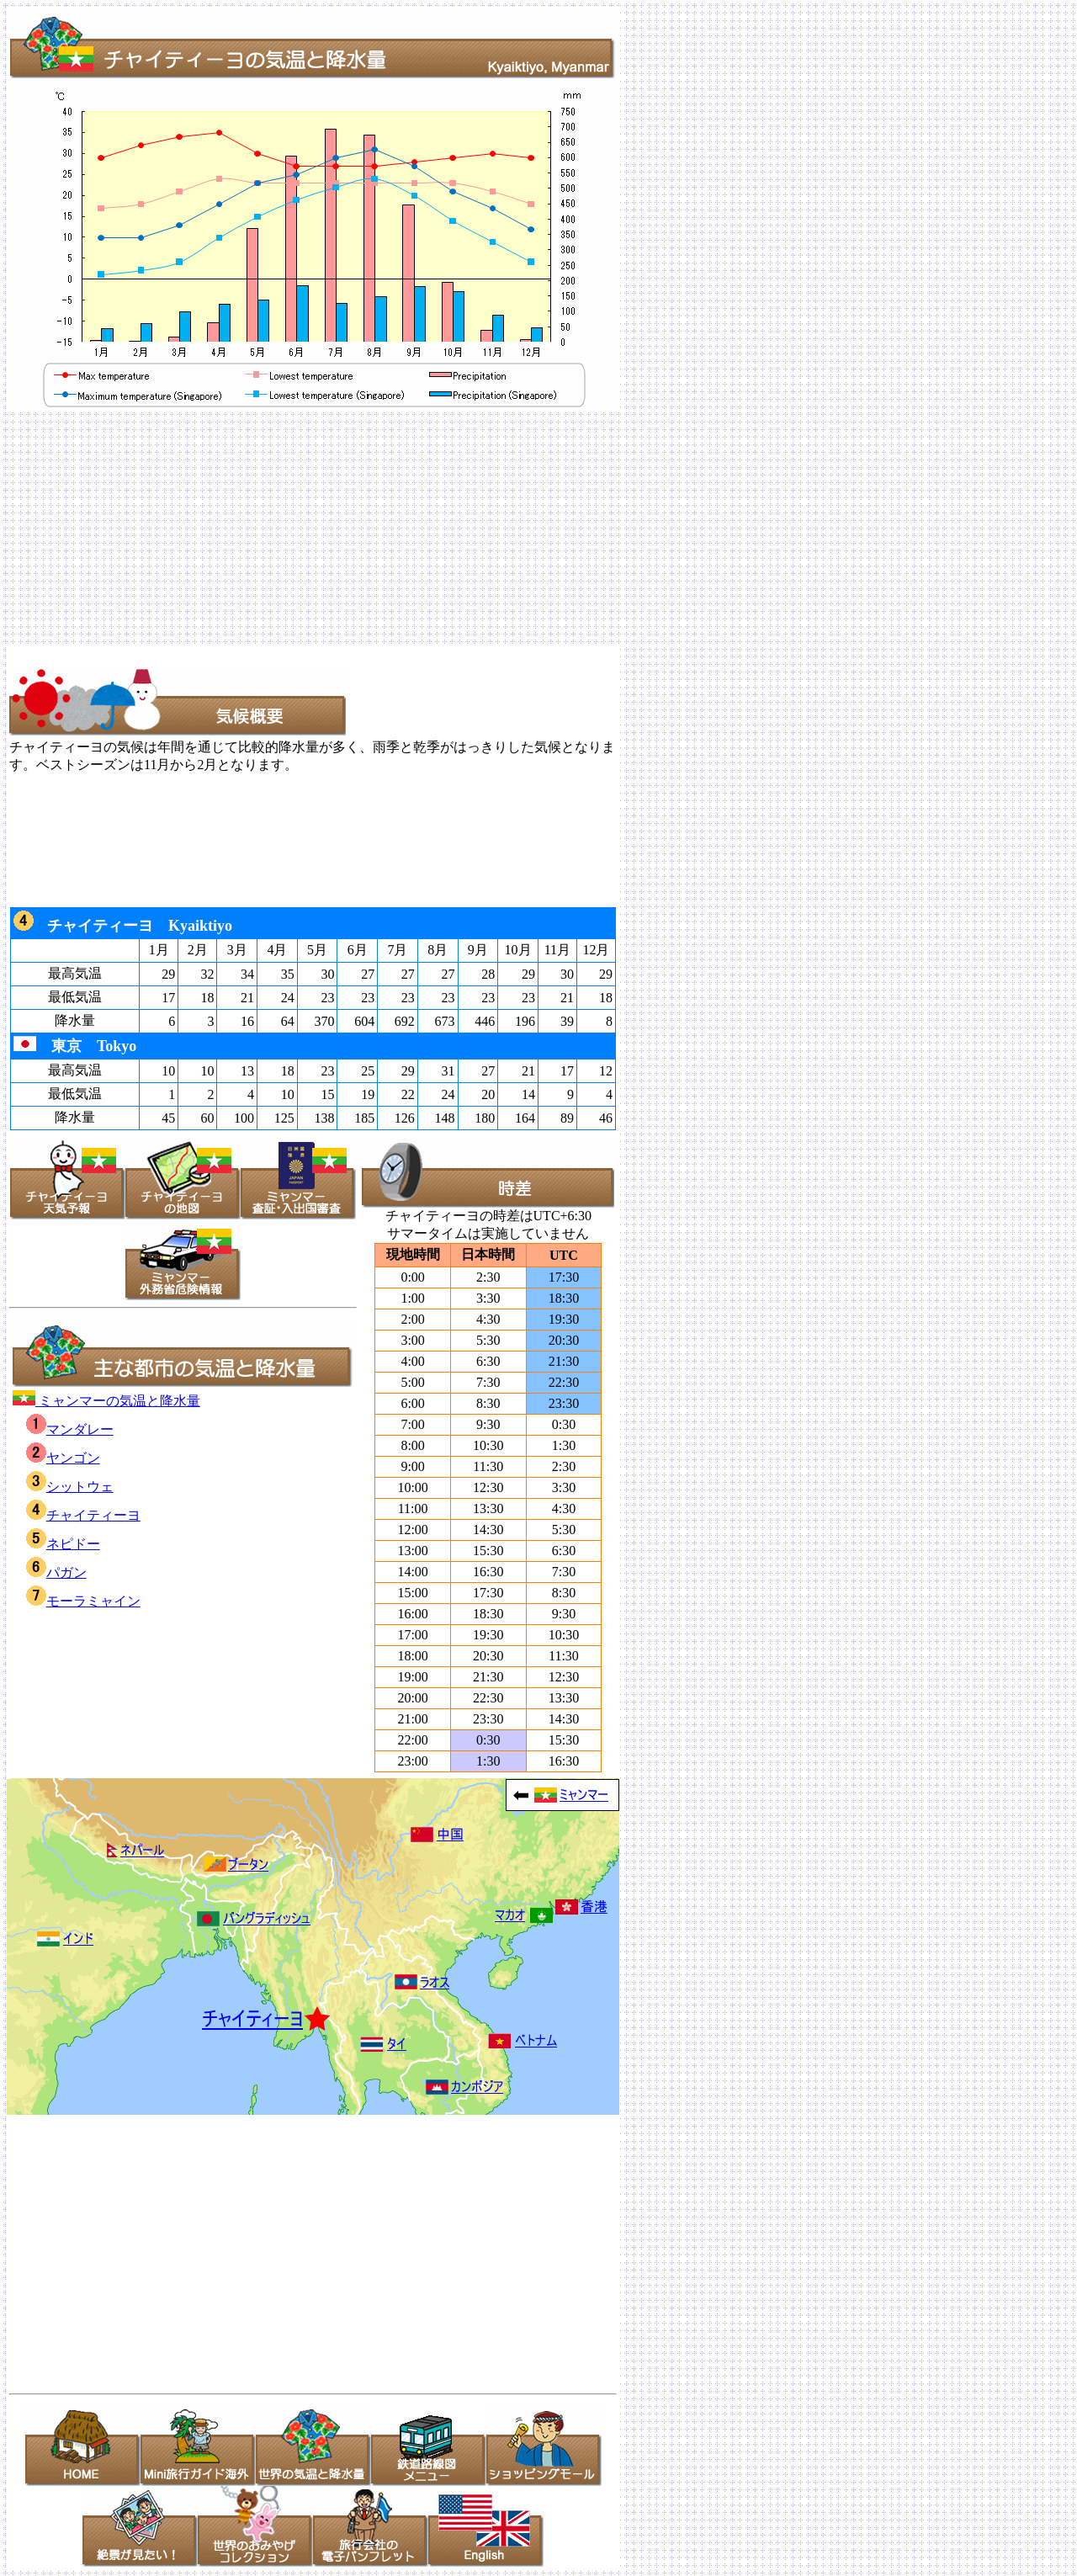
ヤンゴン (63, 1458)
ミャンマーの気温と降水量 (106, 1401)
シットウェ (70, 1486)
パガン (56, 1572)
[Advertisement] (511, 527)
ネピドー (63, 1544)
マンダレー (70, 1429)
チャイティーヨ (83, 1515)
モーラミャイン (83, 1601)
